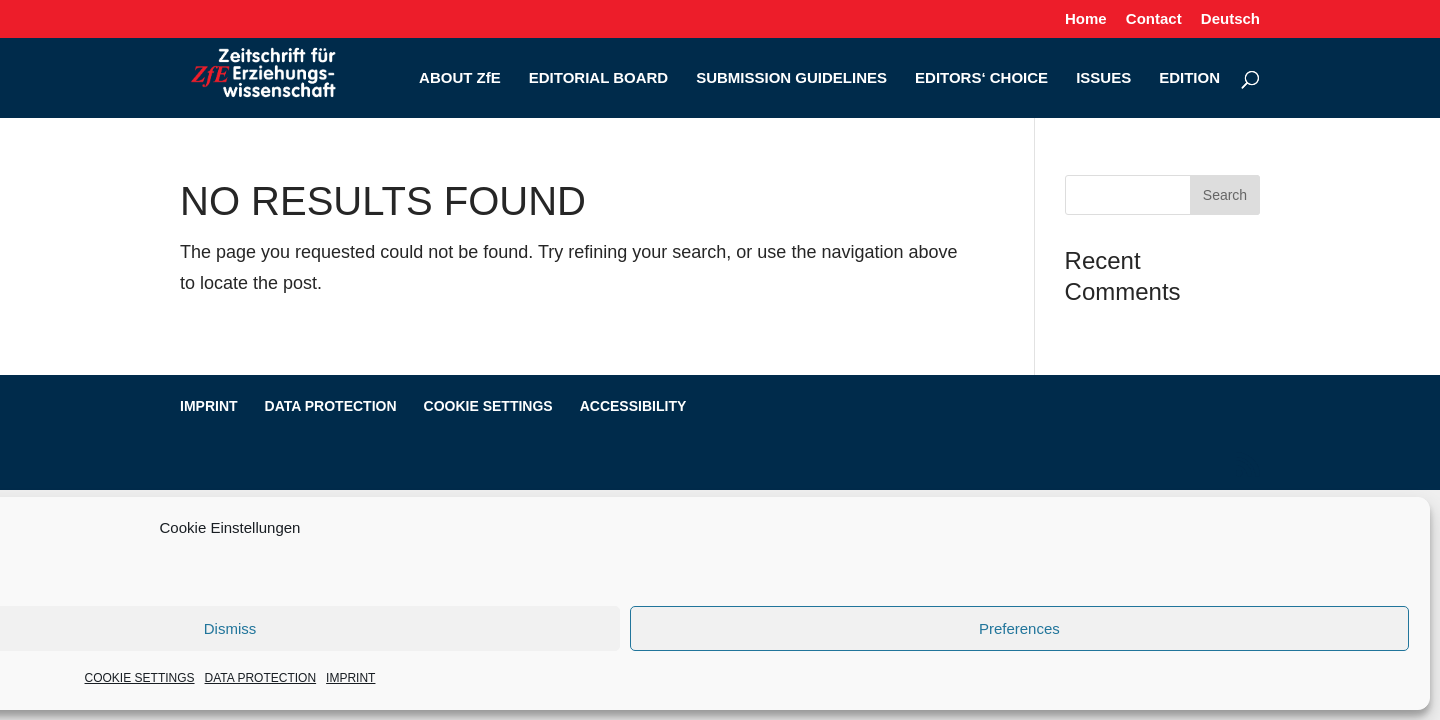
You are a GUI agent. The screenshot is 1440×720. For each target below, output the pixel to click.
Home (1086, 19)
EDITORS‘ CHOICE (981, 78)
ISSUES (1103, 78)
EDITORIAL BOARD (598, 78)
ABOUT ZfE (460, 78)
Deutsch (1230, 19)
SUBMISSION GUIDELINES (791, 78)
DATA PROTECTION (261, 678)
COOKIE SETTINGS (140, 678)
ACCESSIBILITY (633, 406)
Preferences (1019, 628)
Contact (1154, 19)
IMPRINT (350, 678)
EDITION (1189, 78)
